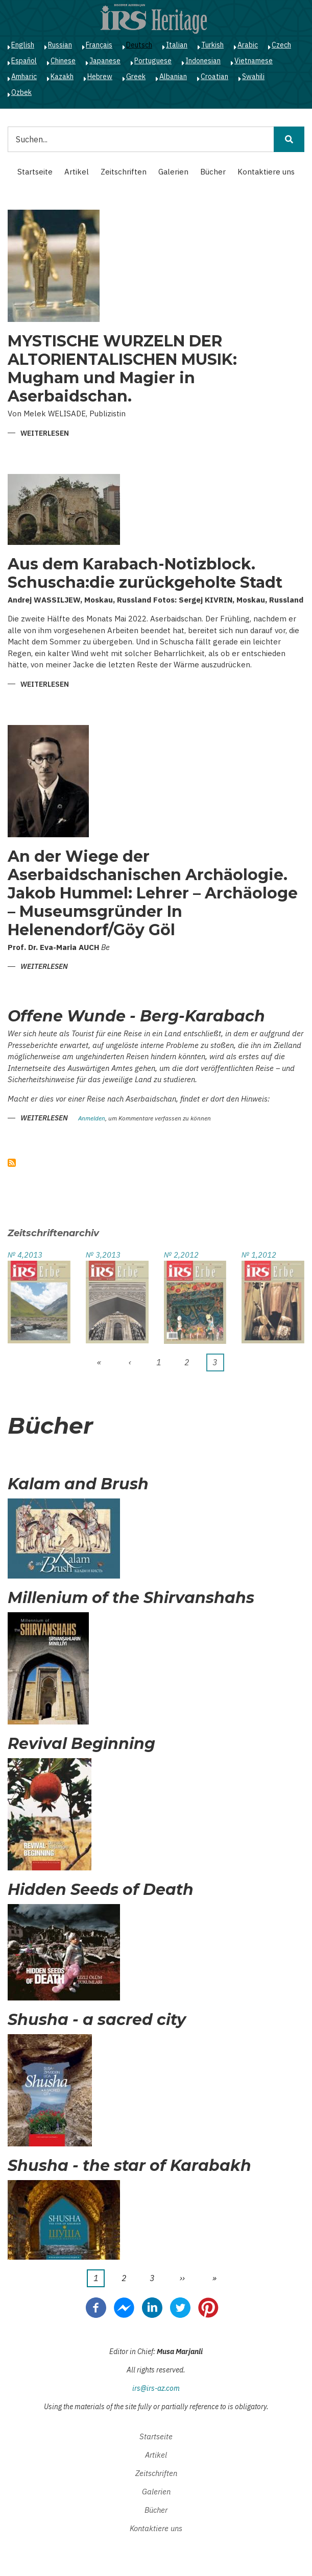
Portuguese (153, 60)
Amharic (24, 76)
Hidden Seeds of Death (101, 1890)
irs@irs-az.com (156, 2388)
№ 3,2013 (103, 1255)
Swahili (253, 76)
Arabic (247, 44)
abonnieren (12, 1163)
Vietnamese (253, 60)
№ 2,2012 (181, 1255)
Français (99, 44)
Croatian (214, 76)
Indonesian (203, 60)
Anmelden (91, 1118)
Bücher (213, 172)
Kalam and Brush (78, 1484)
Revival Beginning (81, 1744)
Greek (136, 76)
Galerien (173, 172)
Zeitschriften (124, 172)
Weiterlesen (44, 434)
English (22, 44)
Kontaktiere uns (266, 172)
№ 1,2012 (259, 1255)
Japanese (105, 60)
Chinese (63, 60)
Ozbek (21, 92)
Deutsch (139, 44)
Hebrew (99, 76)
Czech (281, 44)
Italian (176, 44)
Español (24, 60)
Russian (60, 44)
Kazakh (62, 76)
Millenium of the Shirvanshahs (131, 1598)
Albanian (173, 76)
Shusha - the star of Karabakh (129, 2166)
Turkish (212, 44)
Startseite (35, 172)
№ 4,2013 (25, 1255)
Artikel (76, 172)
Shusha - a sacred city (97, 2020)
